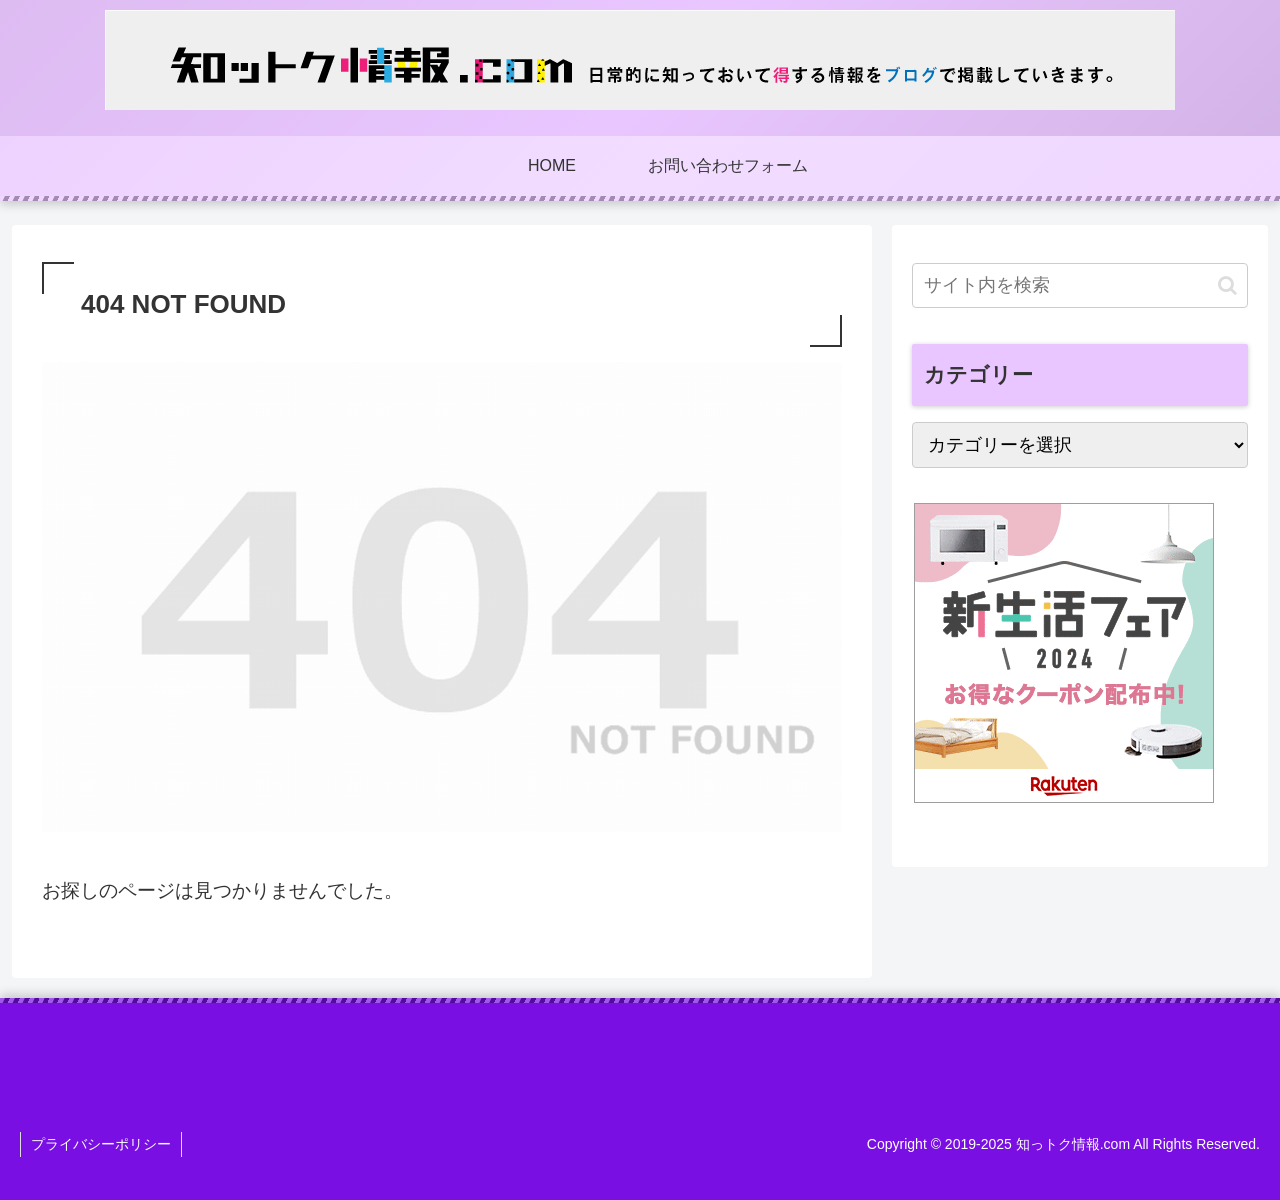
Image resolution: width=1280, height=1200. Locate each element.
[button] (1227, 285)
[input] (1080, 285)
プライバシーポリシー (101, 1144)
